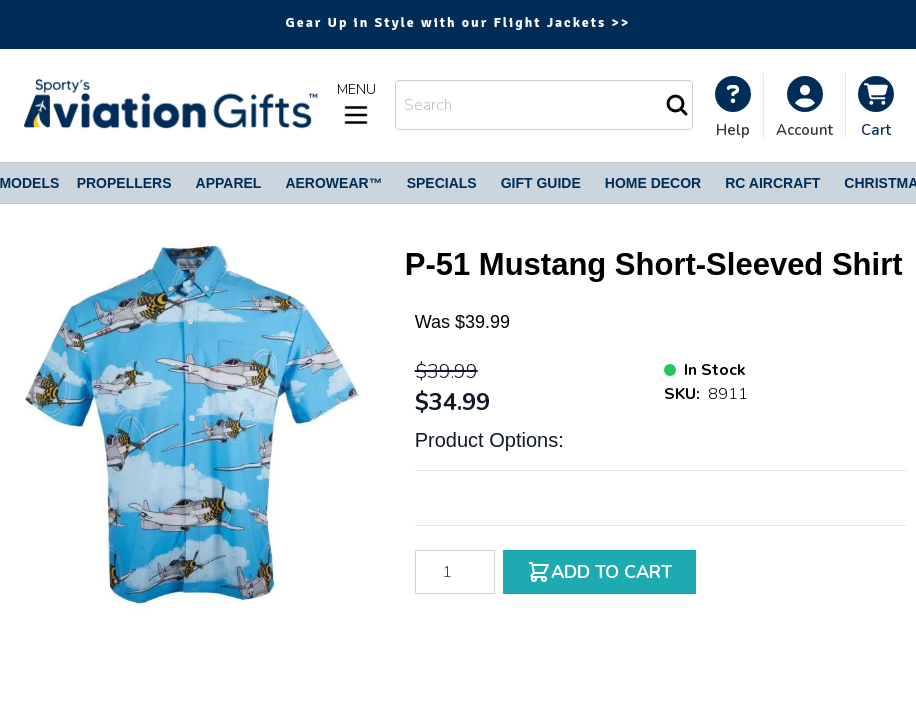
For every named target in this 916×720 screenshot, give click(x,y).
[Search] (677, 105)
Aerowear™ (333, 183)
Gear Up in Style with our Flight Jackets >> (458, 22)
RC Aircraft (772, 183)
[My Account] (733, 107)
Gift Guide (541, 183)
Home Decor (653, 183)
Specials (442, 183)
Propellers (124, 183)
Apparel (229, 183)
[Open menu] (356, 105)
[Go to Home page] (168, 105)
